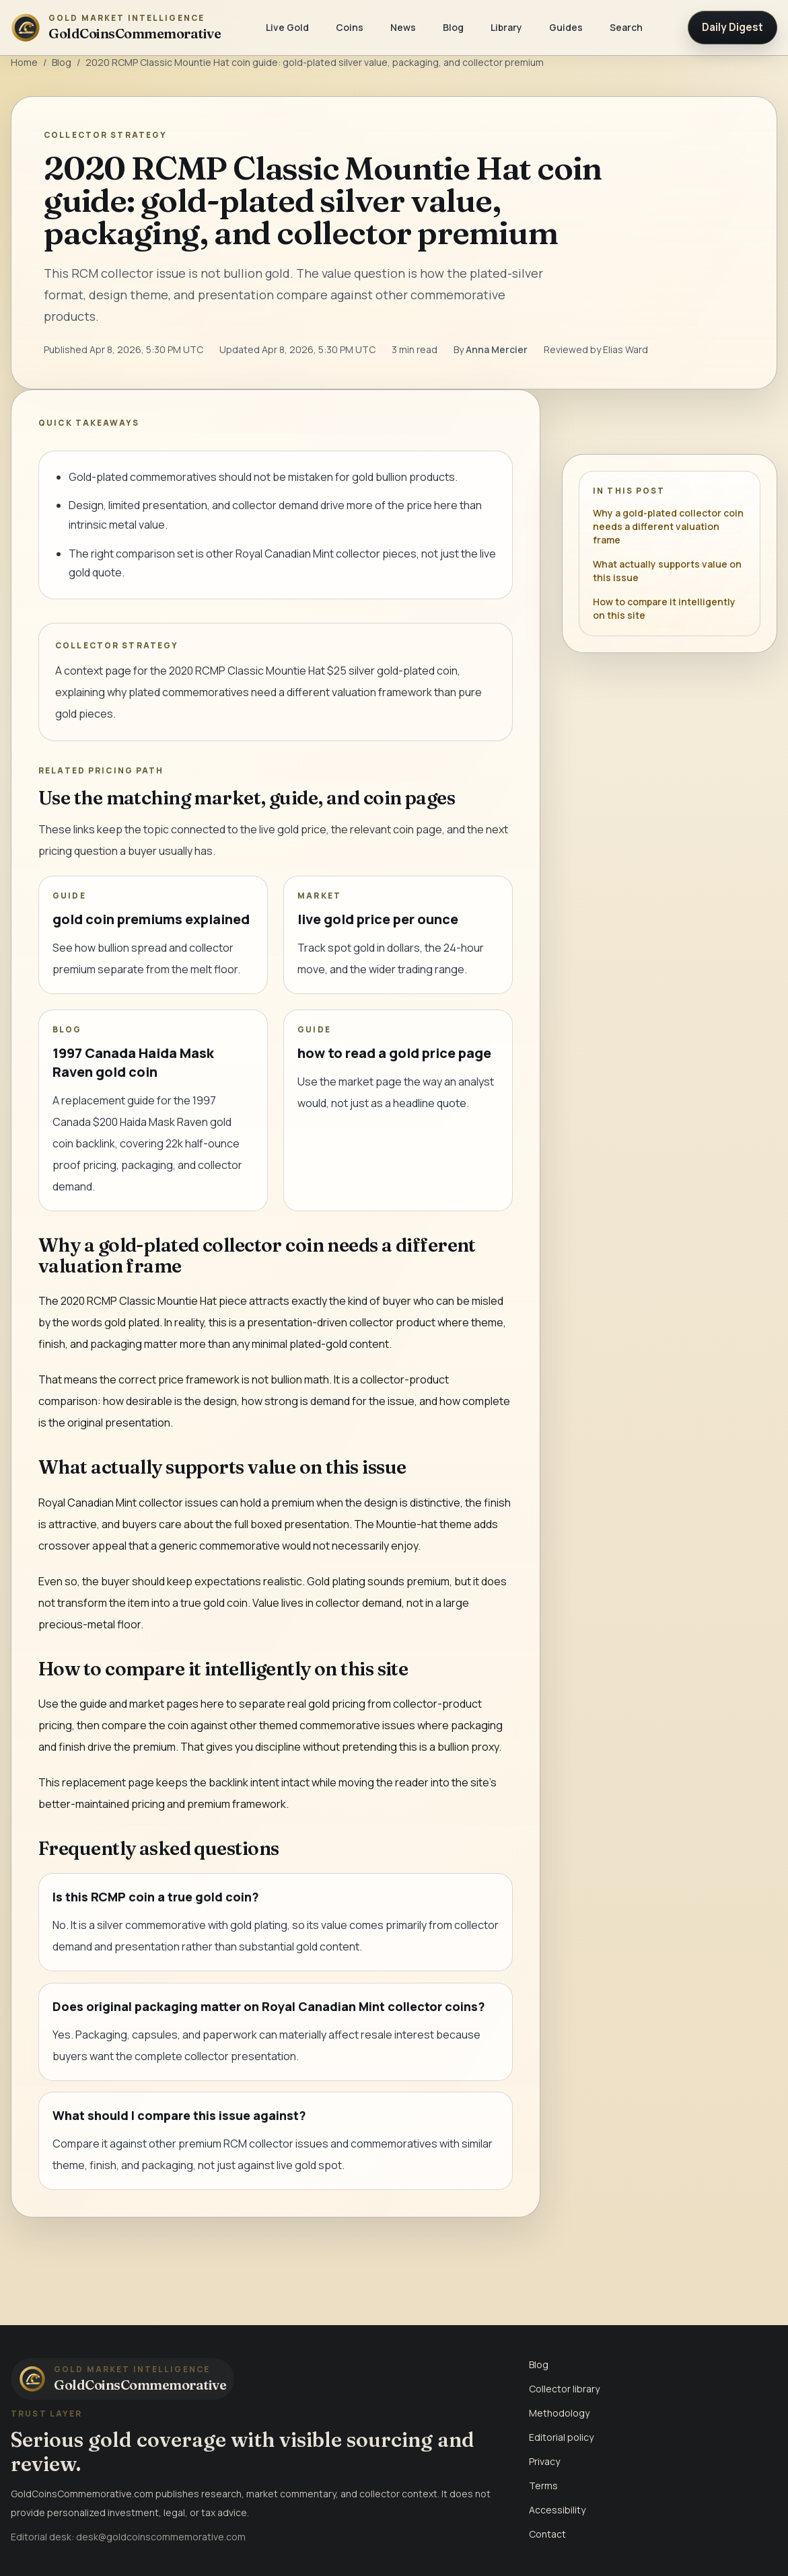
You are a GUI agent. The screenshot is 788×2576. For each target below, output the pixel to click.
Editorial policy (561, 2437)
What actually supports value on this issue (667, 571)
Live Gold (287, 27)
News (403, 27)
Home (24, 62)
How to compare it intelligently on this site (664, 608)
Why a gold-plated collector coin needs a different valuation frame (668, 526)
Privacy (544, 2461)
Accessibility (557, 2509)
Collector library (564, 2388)
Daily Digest (732, 27)
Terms (543, 2485)
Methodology (559, 2413)
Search (626, 27)
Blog (453, 27)
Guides (566, 27)
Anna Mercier (497, 349)
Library (506, 27)
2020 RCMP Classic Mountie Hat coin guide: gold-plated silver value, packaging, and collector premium (314, 62)
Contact (547, 2534)
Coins (349, 27)
